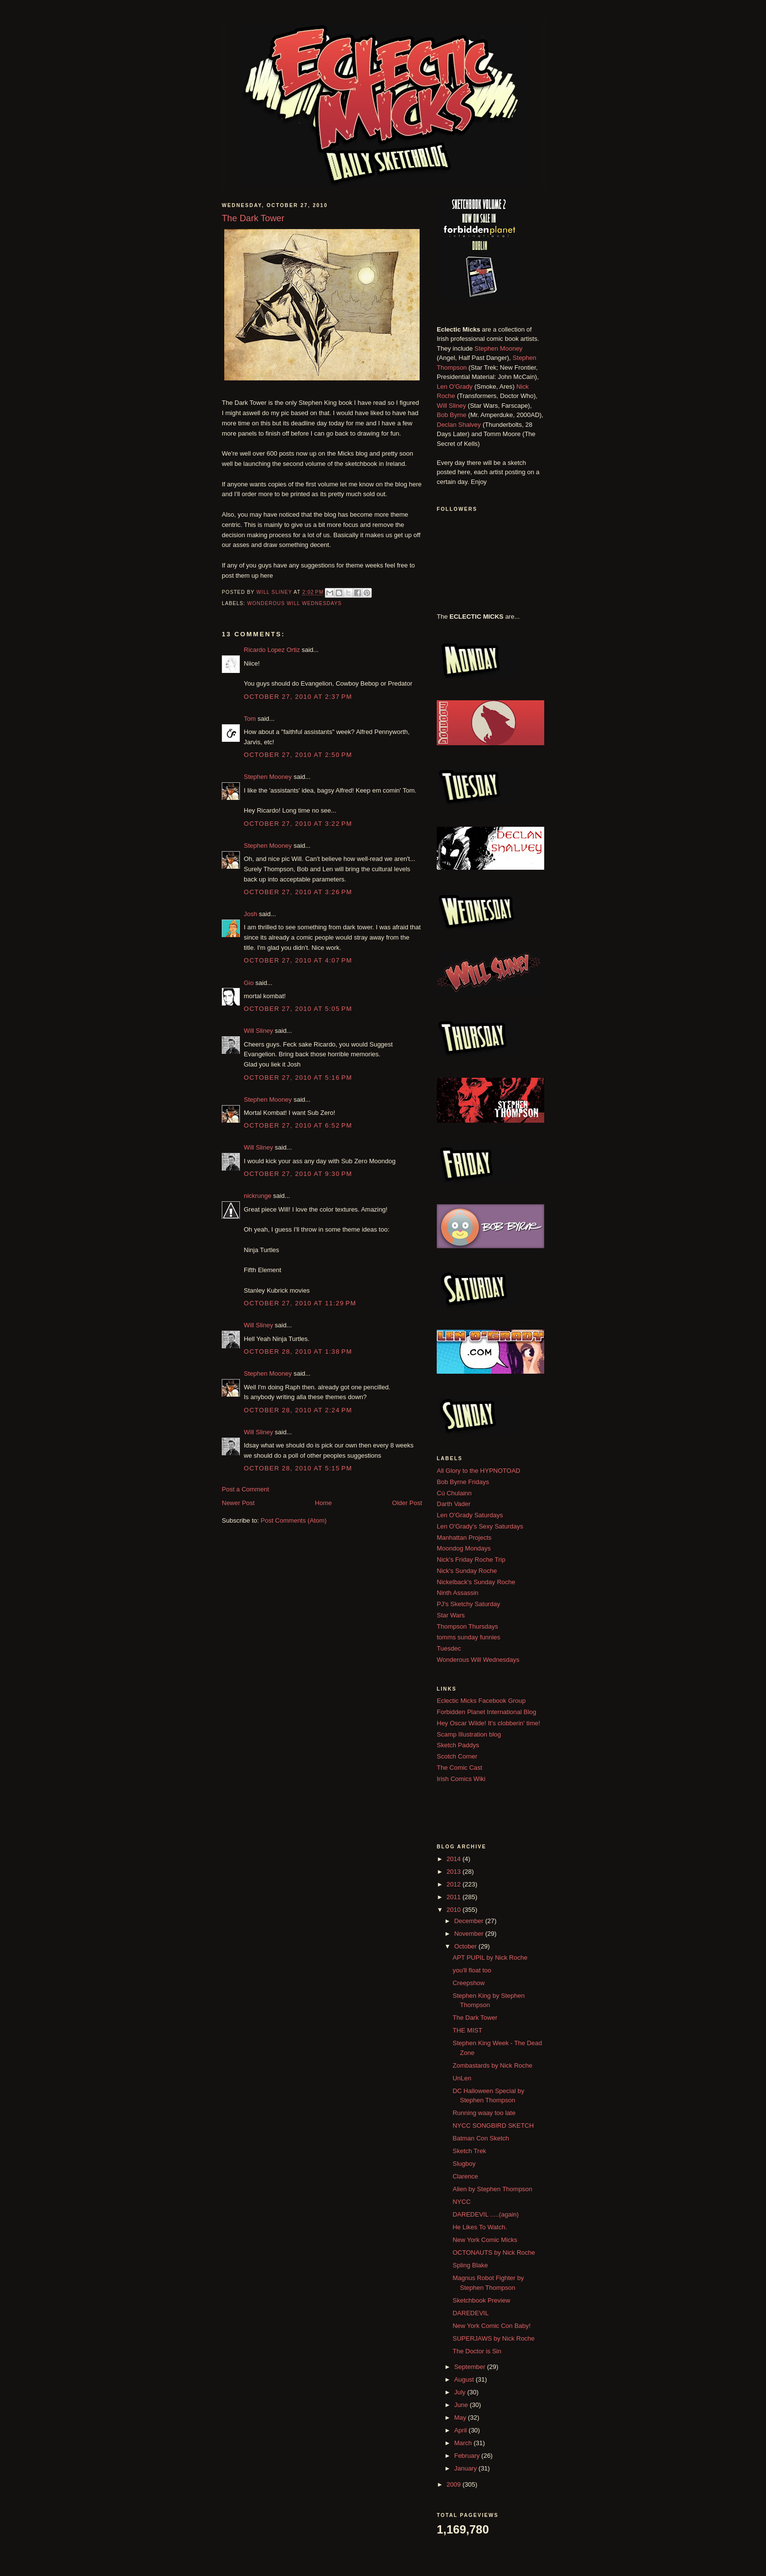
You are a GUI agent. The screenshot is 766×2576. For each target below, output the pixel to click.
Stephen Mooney (268, 776)
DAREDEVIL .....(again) (485, 2214)
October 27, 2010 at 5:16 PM (298, 1077)
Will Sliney (258, 1030)
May (461, 2417)
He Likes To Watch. (479, 2227)
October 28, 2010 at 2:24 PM (298, 1410)
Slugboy (463, 2163)
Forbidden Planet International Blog (486, 1712)
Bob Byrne (452, 415)
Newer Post (238, 1503)
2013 (455, 1871)
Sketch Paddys (458, 1745)
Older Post (407, 1503)
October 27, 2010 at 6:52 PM (298, 1125)
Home (323, 1503)
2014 (455, 1859)
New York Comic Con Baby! (491, 2325)
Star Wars (451, 1615)
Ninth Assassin (457, 1592)
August (465, 2379)
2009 (455, 2484)
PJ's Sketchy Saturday (468, 1604)
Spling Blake (470, 2265)
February (468, 2455)
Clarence (465, 2176)
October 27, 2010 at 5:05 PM (298, 1008)
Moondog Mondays (464, 1548)
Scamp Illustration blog (469, 1734)
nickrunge (257, 1195)
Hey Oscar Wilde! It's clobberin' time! (488, 1723)
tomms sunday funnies (468, 1637)
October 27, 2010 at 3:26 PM (298, 892)
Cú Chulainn (454, 1493)
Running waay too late (483, 2112)
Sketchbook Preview (481, 2300)
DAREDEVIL (470, 2313)
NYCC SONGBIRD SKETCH (492, 2125)
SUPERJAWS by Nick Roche (493, 2338)
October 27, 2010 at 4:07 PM (298, 960)
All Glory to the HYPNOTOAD (478, 1470)
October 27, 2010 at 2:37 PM (298, 696)
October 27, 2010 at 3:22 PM (298, 823)
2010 (455, 1909)
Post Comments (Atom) (294, 1520)
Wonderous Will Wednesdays (294, 603)
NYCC (461, 2201)
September (470, 2366)
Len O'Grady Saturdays (470, 1515)
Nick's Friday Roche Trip (471, 1559)
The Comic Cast (459, 1767)
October (466, 1946)
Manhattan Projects (464, 1537)
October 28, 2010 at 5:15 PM (298, 1468)
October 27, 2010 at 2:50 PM (298, 754)
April (461, 2430)
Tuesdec (449, 1648)
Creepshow (468, 1983)
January (466, 2468)
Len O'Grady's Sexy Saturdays (480, 1526)
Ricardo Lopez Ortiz (272, 649)
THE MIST (467, 2030)
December (470, 1921)
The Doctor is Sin (476, 2351)
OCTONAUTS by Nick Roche (493, 2252)
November (470, 1933)
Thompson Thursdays (467, 1626)
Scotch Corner (457, 1756)
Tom (250, 718)
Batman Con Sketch (480, 2138)
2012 (455, 1884)
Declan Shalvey (459, 424)
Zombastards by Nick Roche (492, 2065)
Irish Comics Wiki (461, 1778)
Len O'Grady (454, 386)
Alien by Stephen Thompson (492, 2189)
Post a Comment (245, 1489)
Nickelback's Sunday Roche (476, 1582)
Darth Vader (453, 1504)
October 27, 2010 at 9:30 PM (298, 1173)
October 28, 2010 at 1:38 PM (298, 1351)
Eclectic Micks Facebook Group (481, 1700)
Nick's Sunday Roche (467, 1570)
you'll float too (471, 1970)
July (461, 2392)
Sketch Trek (469, 2151)
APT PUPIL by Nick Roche (489, 1957)
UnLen (461, 2078)
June (462, 2404)
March (464, 2443)
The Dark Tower (474, 2017)
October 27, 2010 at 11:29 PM (300, 1303)
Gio (249, 982)
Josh (250, 914)
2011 (455, 1897)
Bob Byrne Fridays (463, 1482)
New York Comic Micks (484, 2239)
